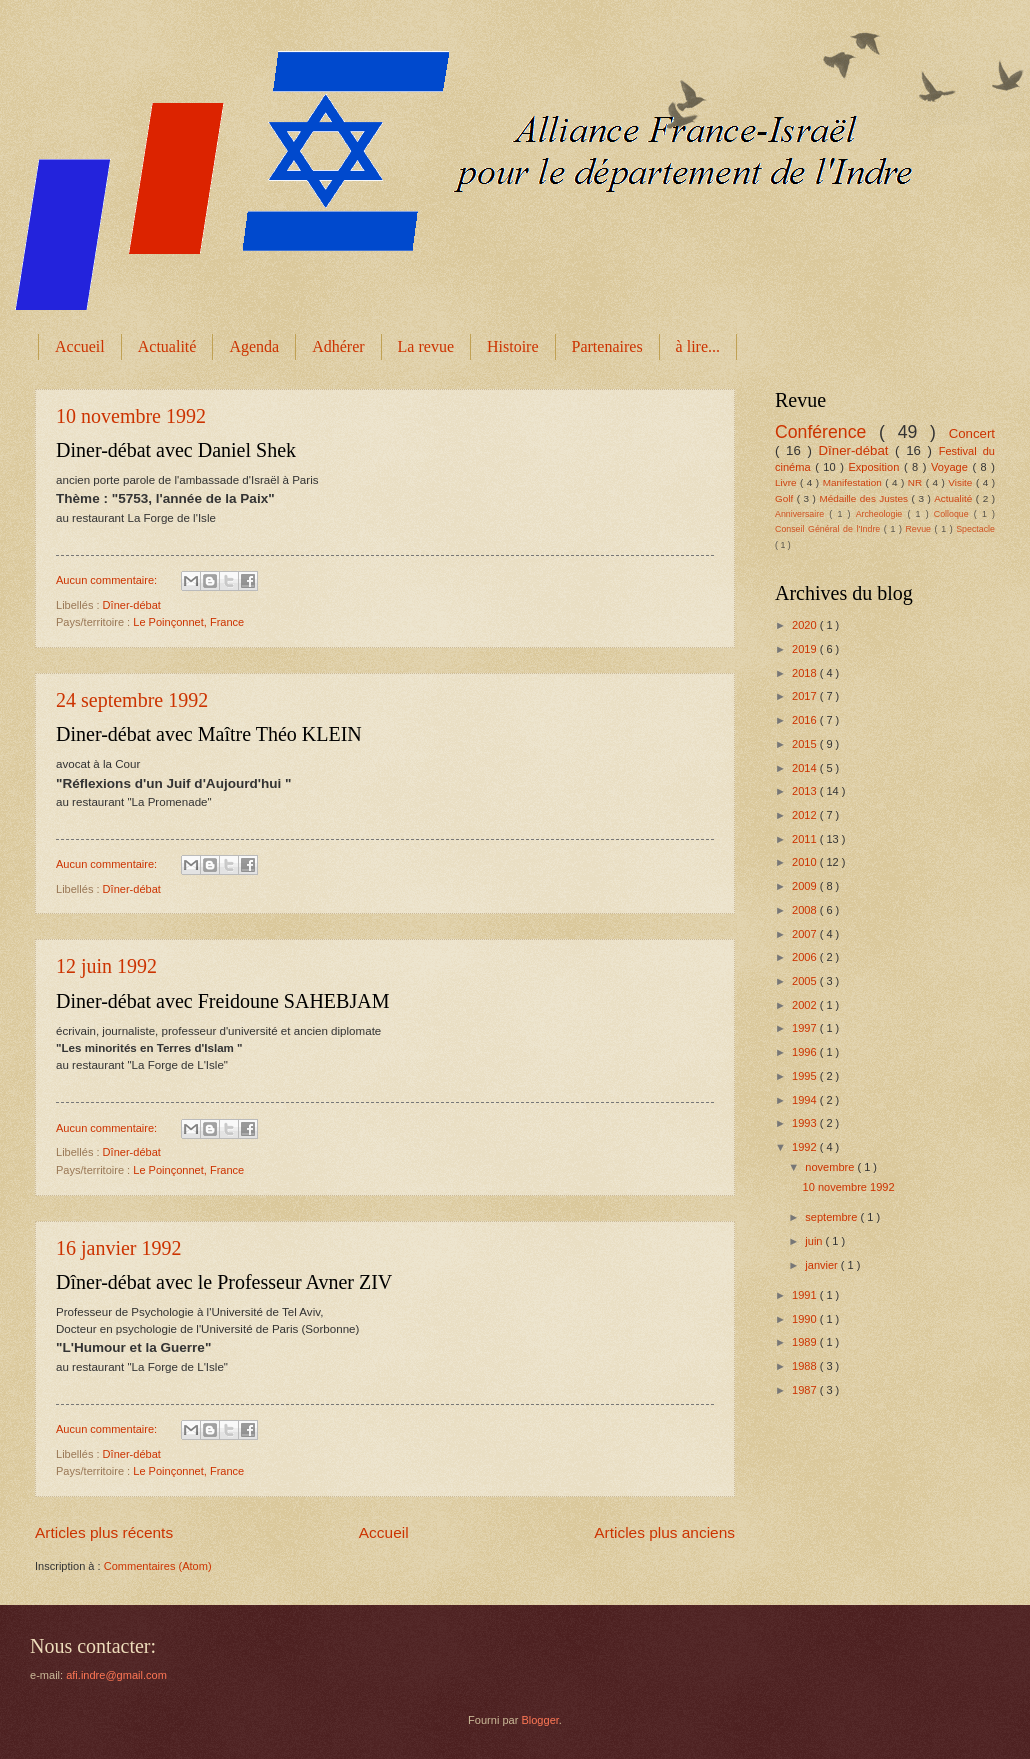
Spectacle (975, 529)
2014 (806, 768)
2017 (806, 696)
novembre (831, 1167)
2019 (806, 649)
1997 (806, 1028)
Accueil (80, 346)
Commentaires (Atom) (158, 1566)
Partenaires (607, 346)
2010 (806, 862)
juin (815, 1241)
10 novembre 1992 (131, 416)
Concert (972, 433)
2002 (806, 1005)
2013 (806, 791)
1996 (806, 1052)
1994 (806, 1100)
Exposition (875, 467)
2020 (806, 625)
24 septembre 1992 (132, 700)
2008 (806, 910)
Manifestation (854, 482)
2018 (806, 673)
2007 (806, 934)
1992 (806, 1147)
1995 (806, 1076)
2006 (806, 957)
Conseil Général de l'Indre (829, 529)
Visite (962, 482)
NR (917, 482)
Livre (787, 482)
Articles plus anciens (664, 1532)
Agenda (254, 346)
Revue (919, 529)
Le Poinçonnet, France (188, 622)
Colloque (954, 514)
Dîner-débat (132, 605)
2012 (806, 815)
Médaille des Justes (865, 498)
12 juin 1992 (106, 966)
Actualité (167, 346)
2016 (806, 720)
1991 (806, 1295)
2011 (806, 839)
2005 (806, 981)
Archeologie (882, 514)
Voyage (951, 467)
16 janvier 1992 (119, 1248)
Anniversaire (802, 514)
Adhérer (338, 346)
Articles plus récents (104, 1532)
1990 (806, 1319)
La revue (426, 346)
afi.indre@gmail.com (116, 1675)
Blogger (539, 1720)
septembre (832, 1217)
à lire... (698, 346)
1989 (806, 1342)
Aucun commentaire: (108, 580)
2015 (806, 744)
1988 (806, 1366)
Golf (786, 498)
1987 (806, 1390)
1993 (806, 1123)
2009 (806, 886)
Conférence (827, 432)
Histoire (513, 346)
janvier (823, 1265)
